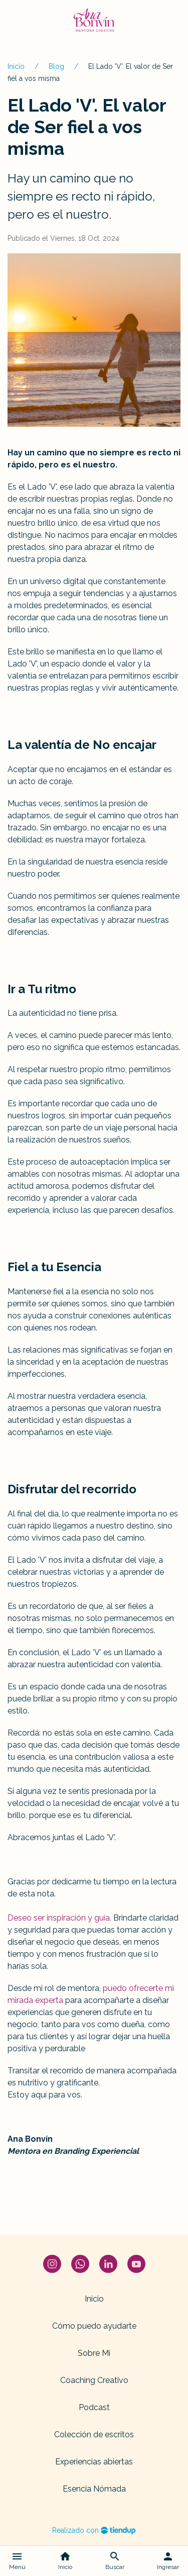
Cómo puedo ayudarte (94, 2326)
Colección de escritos (94, 2434)
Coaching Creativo (94, 2380)
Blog (56, 66)
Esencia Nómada (94, 2489)
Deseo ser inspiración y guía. (59, 1918)
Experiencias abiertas (94, 2461)
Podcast (94, 2407)
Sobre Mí (94, 2353)
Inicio (16, 66)
